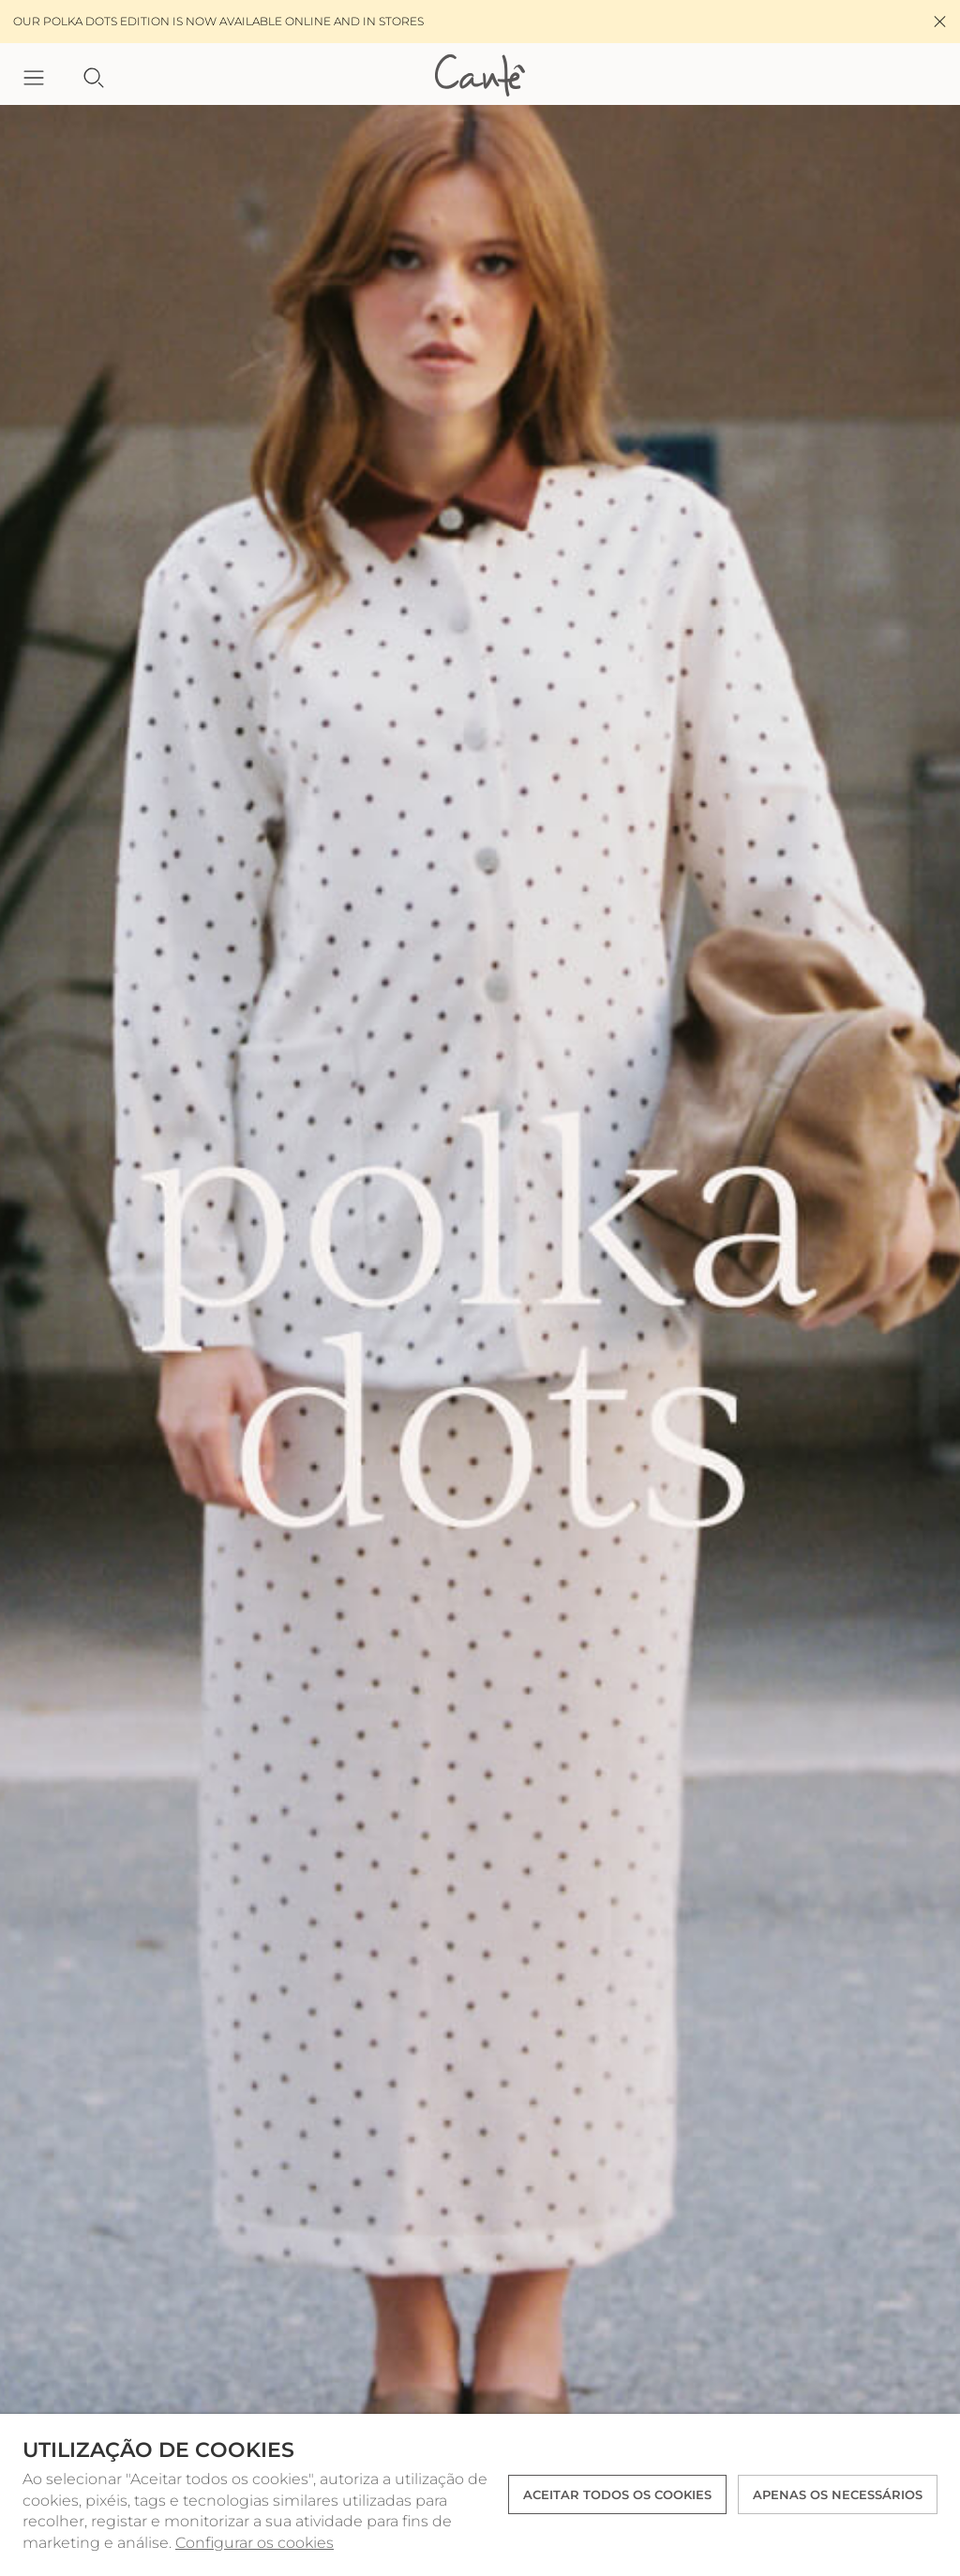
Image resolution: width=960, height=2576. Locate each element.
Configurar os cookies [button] (254, 2543)
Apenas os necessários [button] (837, 2494)
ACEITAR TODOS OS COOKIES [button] (617, 2494)
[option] (480, 1334)
